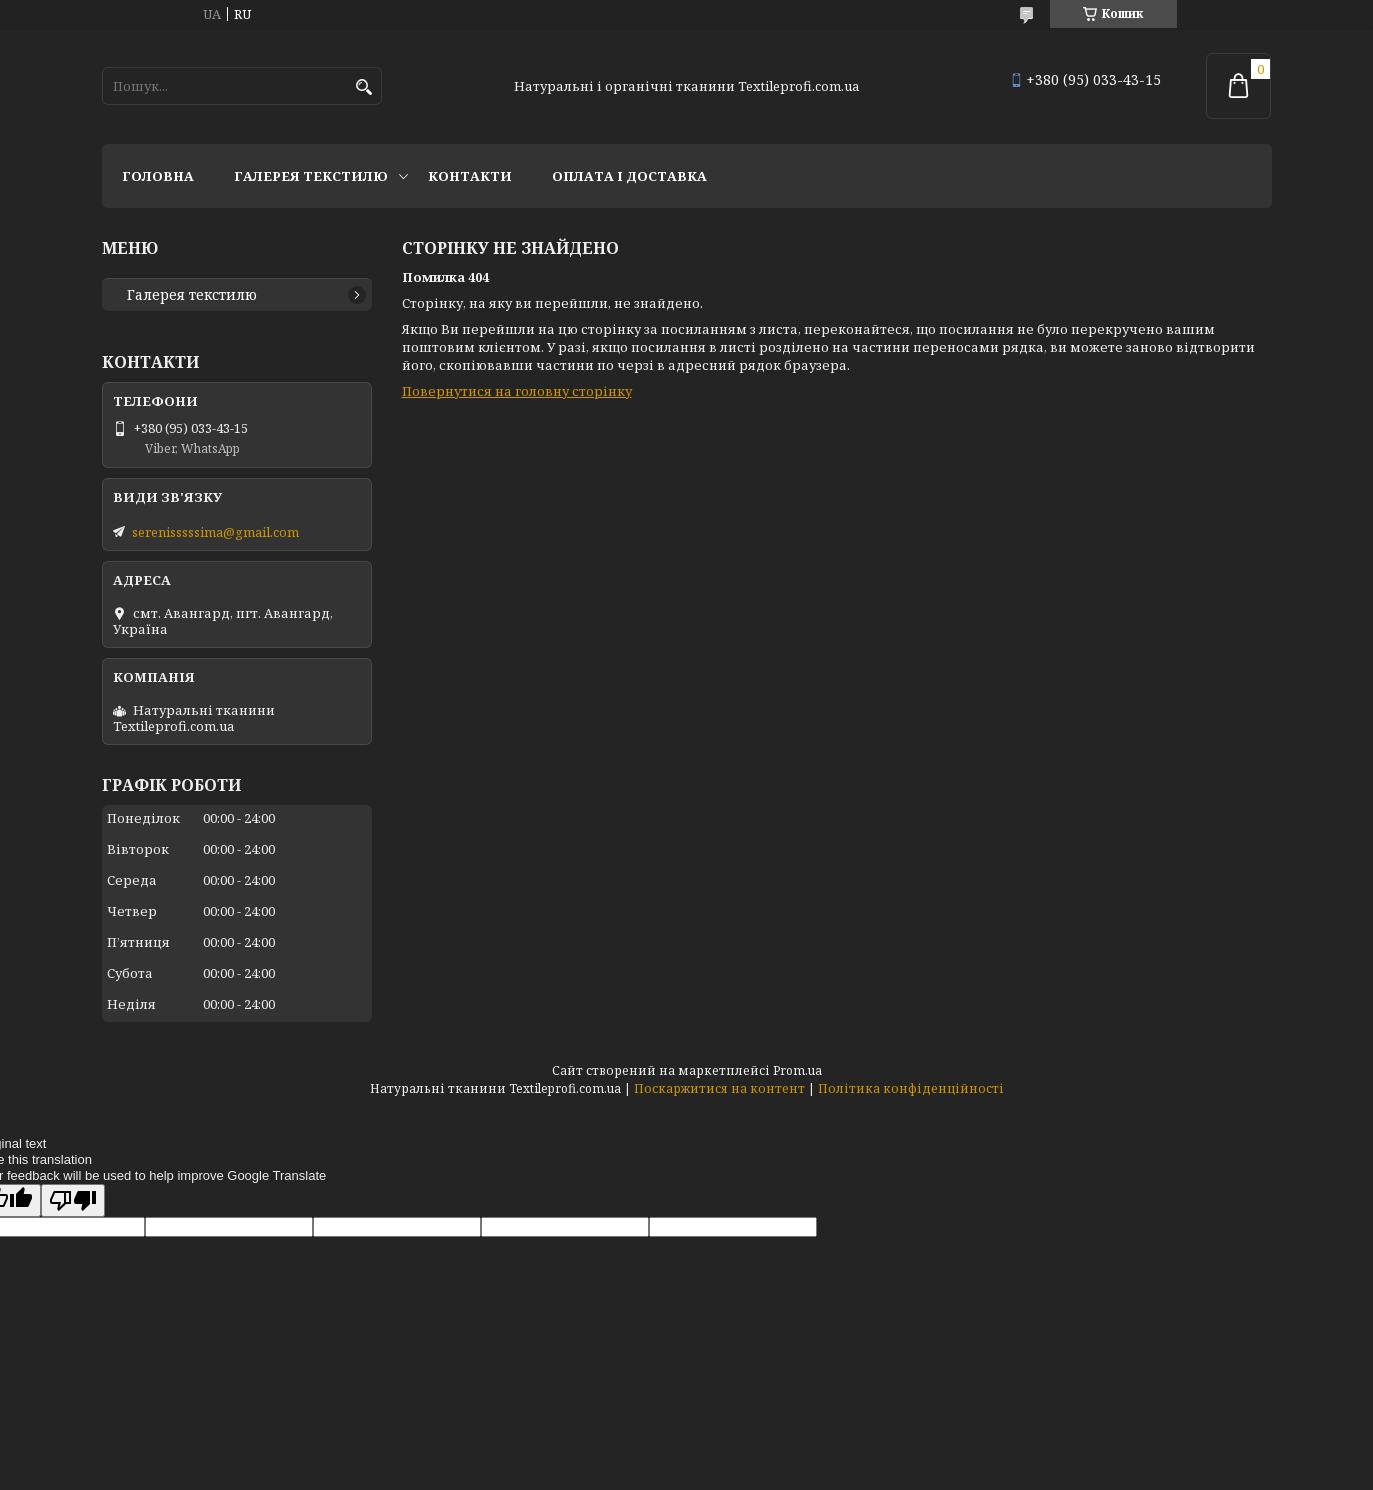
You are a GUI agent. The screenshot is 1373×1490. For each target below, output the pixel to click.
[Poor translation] (73, 1200)
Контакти (470, 176)
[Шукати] (364, 87)
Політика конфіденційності (911, 1088)
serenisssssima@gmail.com (215, 532)
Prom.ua (797, 1070)
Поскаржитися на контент (719, 1088)
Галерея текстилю (311, 176)
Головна (158, 176)
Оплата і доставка (629, 176)
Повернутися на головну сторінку (517, 391)
